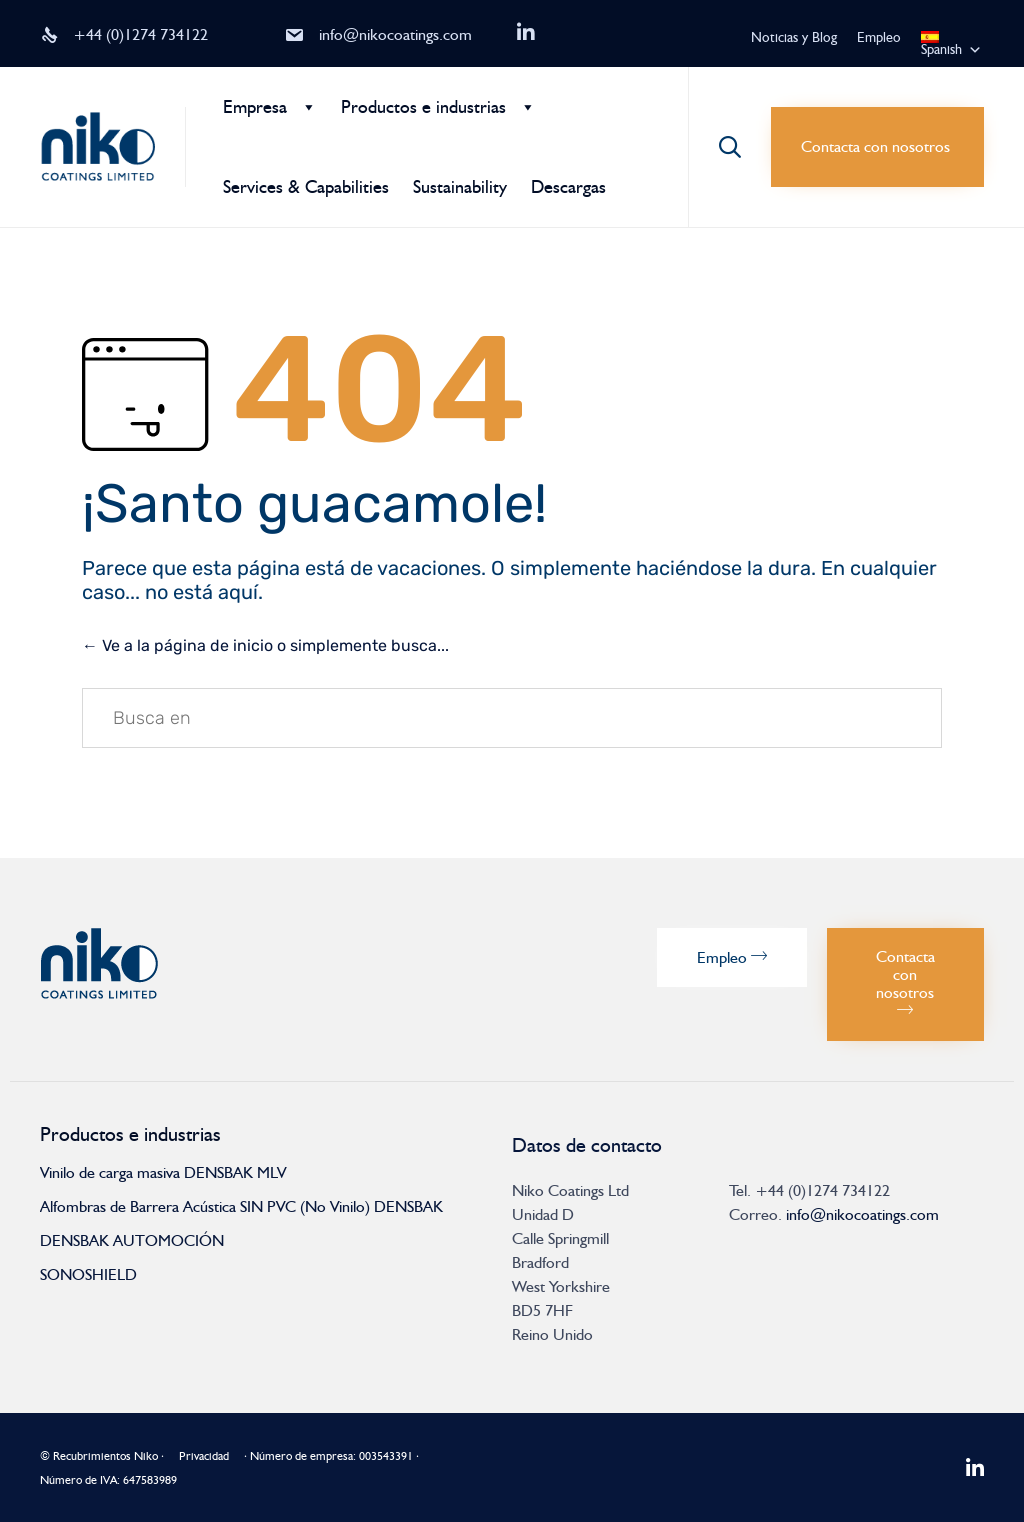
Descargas (568, 187)
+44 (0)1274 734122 (140, 34)
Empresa (255, 107)
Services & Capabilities (306, 187)
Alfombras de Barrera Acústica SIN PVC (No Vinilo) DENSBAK (241, 1206)
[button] (877, 147)
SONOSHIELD (88, 1274)
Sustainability (460, 187)
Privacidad (204, 1456)
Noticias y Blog (794, 38)
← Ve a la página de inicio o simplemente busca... (265, 645)
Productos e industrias (423, 107)
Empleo (879, 38)
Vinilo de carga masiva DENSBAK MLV (163, 1172)
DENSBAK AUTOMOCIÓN (132, 1240)
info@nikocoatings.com (395, 34)
